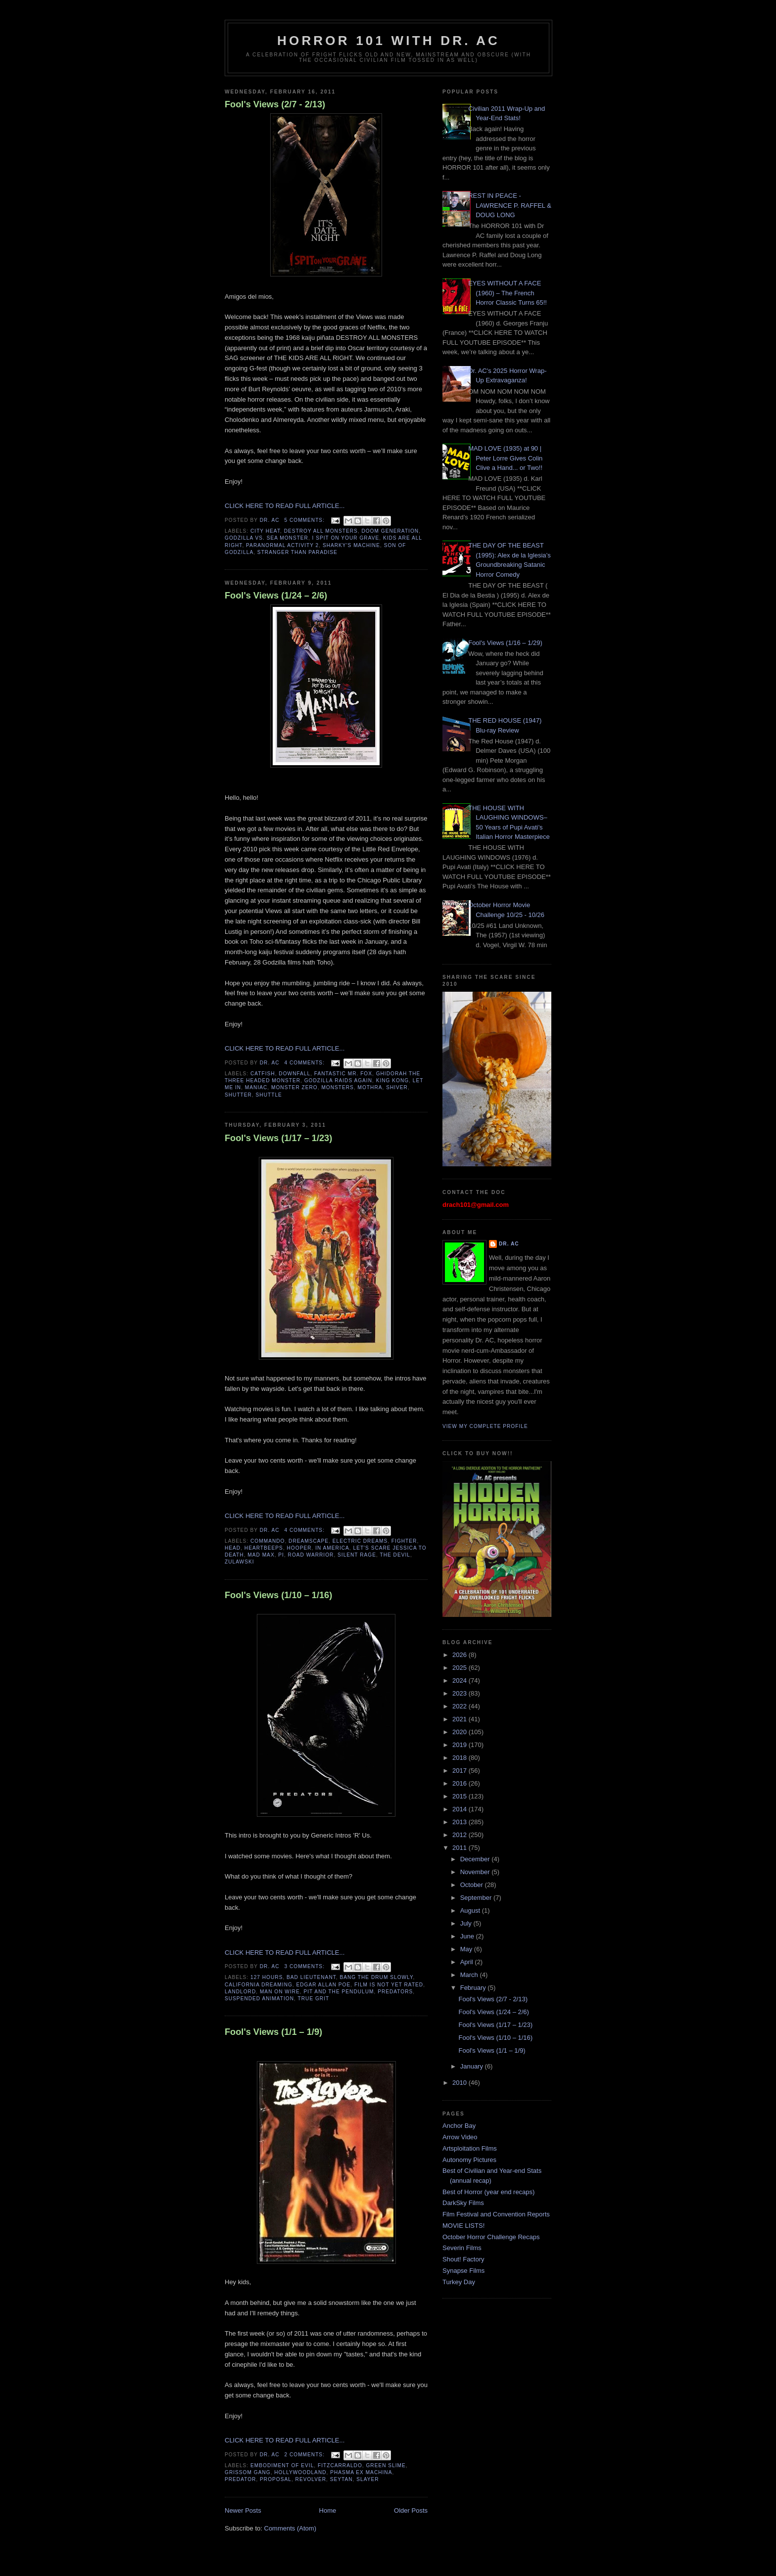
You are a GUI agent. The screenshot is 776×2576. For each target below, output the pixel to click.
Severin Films (462, 2248)
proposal (275, 2479)
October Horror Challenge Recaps (491, 2237)
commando (267, 1541)
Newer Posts (243, 2510)
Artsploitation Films (469, 2148)
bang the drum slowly (376, 1977)
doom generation (390, 531)
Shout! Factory (463, 2259)
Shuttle (269, 1095)
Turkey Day (458, 2282)
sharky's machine (351, 545)
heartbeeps (263, 1548)
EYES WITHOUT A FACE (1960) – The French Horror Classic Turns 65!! (507, 292)
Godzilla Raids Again (338, 1080)
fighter (404, 1541)
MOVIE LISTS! (463, 2225)
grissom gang (248, 2472)
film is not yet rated (388, 1984)
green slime (385, 2465)
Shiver (397, 1087)
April (467, 1962)
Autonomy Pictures (469, 2159)
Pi (281, 1555)
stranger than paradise (297, 552)
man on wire (280, 1991)
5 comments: (305, 520)
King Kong (392, 1080)
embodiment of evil (282, 2465)
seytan (341, 2479)
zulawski (239, 1561)
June (468, 1936)
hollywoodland (300, 2472)
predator (240, 2479)
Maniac (256, 1087)
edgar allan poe (323, 1984)
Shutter (238, 1095)
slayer (367, 2479)
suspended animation (259, 1998)
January (472, 2066)
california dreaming (258, 1984)
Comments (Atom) (290, 2528)
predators (395, 1991)
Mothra (370, 1087)
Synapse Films (463, 2270)
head (233, 1548)
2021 (460, 1719)
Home (328, 2510)
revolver (311, 2479)
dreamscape (309, 1541)
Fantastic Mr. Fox (343, 1073)
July (467, 1923)
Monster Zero (294, 1087)
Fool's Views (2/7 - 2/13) (275, 104)
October (472, 1884)
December (476, 1859)
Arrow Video (460, 2137)
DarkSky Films (463, 2203)
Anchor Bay (459, 2125)
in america (332, 1548)
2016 (460, 1783)
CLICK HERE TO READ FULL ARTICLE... (284, 505)
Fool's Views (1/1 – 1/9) (273, 2032)
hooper (299, 1548)
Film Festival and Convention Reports (496, 2214)
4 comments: (305, 1062)
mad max (260, 1555)
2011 (460, 1847)
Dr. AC (509, 1243)
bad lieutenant (311, 1977)
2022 (460, 1706)
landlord (240, 1991)
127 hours (266, 1977)
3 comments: (305, 1966)
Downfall (294, 1073)
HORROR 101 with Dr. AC (388, 40)
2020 (460, 1732)
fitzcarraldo (340, 2465)
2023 (460, 1693)
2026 (460, 1654)
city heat (265, 531)
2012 (460, 1835)
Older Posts (411, 2510)
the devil (395, 1555)
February (474, 1987)
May (467, 1949)
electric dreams (360, 1541)
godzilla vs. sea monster (266, 538)
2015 (460, 1796)
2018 (460, 1757)
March (470, 1974)
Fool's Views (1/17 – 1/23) (278, 1138)
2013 (460, 1822)
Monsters (337, 1087)
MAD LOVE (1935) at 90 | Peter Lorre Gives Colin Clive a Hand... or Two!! (505, 458)
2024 (460, 1680)
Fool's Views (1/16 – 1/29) (505, 642)
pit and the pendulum (338, 1991)
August (471, 1910)
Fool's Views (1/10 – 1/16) (278, 1595)
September (476, 1897)
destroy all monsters (321, 531)
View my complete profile (485, 1426)
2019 (460, 1744)
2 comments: (305, 2454)
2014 (460, 1809)
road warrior (311, 1555)
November (476, 1872)
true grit (314, 1998)
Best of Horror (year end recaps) (488, 2192)
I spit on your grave (346, 538)
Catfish (262, 1073)
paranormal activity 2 (282, 545)
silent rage (357, 1555)
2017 (460, 1770)
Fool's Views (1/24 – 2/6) (276, 595)
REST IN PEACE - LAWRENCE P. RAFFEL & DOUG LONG (509, 205)
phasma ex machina (361, 2472)
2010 (460, 2082)
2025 (460, 1667)
